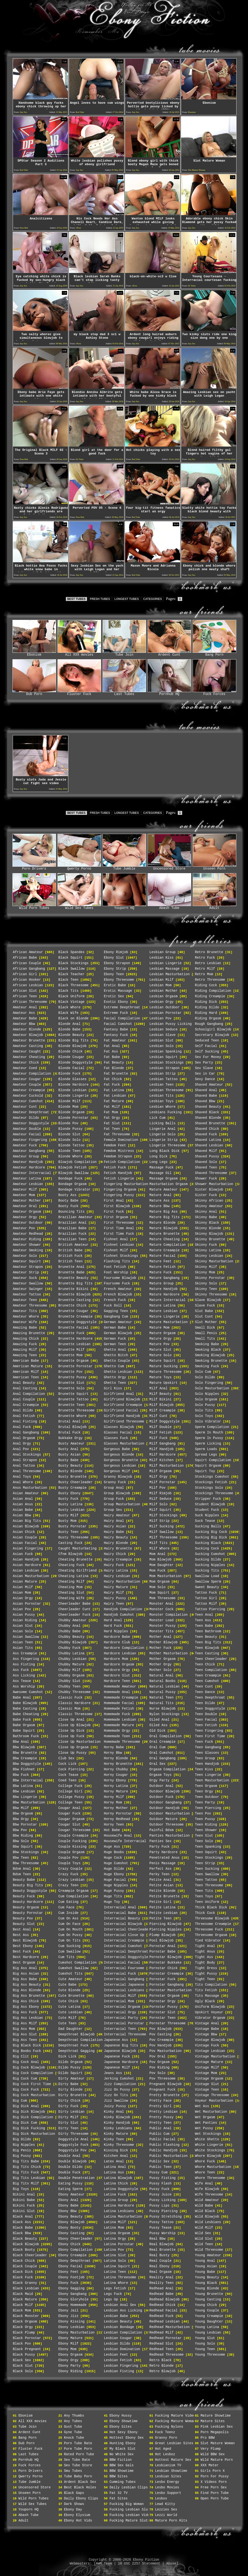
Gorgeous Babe (117, 1449)
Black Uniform (71, 996)
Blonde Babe (69, 1029)
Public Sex (160, 2161)
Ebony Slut (114, 958)
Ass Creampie (25, 1653)
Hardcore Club (117, 1642)
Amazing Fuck (25, 1344)
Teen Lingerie (208, 1775)
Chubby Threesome (74, 1692)
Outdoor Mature (164, 1819)
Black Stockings (73, 963)
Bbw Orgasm (23, 1813)
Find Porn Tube (215, 2493)
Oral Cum (158, 1747)
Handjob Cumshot (119, 1615)
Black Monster (26, 2316)
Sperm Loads (206, 1449)
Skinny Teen (206, 1289)
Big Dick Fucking (29, 2128)
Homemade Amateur (120, 1686)
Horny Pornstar (118, 1813)
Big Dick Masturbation (34, 2134)
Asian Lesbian (26, 1570)
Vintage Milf (207, 2067)
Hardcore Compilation (124, 1648)
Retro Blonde (162, 2366)
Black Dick (23, 2272)
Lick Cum (158, 1118)
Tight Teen (205, 1979)
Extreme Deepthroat (122, 1007)
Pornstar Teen (163, 2018)
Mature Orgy (161, 1339)
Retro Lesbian (208, 963)
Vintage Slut (207, 2084)
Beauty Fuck (24, 1896)
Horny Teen (114, 1824)
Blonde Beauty (71, 1035)
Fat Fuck (112, 1085)
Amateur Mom (24, 1195)
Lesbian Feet (116, 2355)
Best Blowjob (25, 1940)
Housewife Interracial (125, 1841)
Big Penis (22, 2150)
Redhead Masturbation (170, 2327)
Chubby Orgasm (71, 1675)
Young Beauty (207, 2277)
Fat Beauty (114, 1062)
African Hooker (27, 980)
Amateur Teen (25, 1300)
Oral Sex (158, 1764)
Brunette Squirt (73, 1394)
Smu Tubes (73, 2471)
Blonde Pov (68, 1123)
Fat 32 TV (119, 2493)
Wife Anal (204, 2183)
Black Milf (23, 2305)
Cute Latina (69, 2007)
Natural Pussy (163, 1692)
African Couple (27, 963)
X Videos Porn (214, 2482)
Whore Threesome (210, 2178)
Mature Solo (161, 1355)
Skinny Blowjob (209, 1234)
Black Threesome (73, 985)
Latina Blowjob (118, 2178)
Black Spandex (71, 952)
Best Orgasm (24, 1963)
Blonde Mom (68, 1107)
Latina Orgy (115, 2239)
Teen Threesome (209, 1885)
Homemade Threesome (122, 1742)
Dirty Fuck (68, 2106)
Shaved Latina (208, 1140)
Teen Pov (203, 1813)
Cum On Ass (68, 1918)
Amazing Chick (26, 1339)
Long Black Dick (165, 1151)
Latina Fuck (115, 2194)
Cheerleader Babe (74, 1604)
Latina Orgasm (117, 2233)
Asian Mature (25, 1582)
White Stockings (210, 2150)
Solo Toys (204, 1416)
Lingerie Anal (163, 1129)
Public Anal (161, 2128)
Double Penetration (76, 2178)
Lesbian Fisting (119, 2371)
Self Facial (206, 1046)
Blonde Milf (69, 1101)
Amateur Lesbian (28, 1184)
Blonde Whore (70, 1156)
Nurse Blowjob (163, 1709)
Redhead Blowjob (165, 2299)
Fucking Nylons (169, 2427)
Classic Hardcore (74, 1703)
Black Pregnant (27, 2349)
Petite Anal (161, 1880)
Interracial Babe (120, 1913)
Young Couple (207, 2310)
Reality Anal (162, 2277)
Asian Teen (23, 1642)
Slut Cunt (204, 1316)
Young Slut (205, 2338)
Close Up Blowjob (74, 1725)
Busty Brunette (72, 1477)
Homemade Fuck (117, 1714)
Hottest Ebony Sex (127, 2438)
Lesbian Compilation (123, 2332)
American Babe (26, 1361)
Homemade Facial (119, 1703)
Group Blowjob (117, 1493)
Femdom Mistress (119, 1151)
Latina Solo (115, 2261)
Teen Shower (206, 1830)
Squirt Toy (205, 1471)
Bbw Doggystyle (27, 1764)
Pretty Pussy (162, 2117)
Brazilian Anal (72, 1223)
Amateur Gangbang (29, 1151)
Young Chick (206, 2305)
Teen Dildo (205, 1703)
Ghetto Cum (114, 1366)
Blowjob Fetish (72, 1167)
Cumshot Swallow (73, 1968)
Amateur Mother (27, 1201)
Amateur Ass (24, 1013)
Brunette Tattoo (73, 1399)
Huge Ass (112, 1847)
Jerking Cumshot (119, 2078)
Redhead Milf (162, 2332)
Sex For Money (208, 1057)
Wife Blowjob (207, 2189)
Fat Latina (114, 1090)
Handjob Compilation (123, 1609)
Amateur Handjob (28, 1162)
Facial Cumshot (118, 1024)
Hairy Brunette (118, 1548)
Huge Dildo (114, 1869)
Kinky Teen (114, 2139)
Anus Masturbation (30, 1488)
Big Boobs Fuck (27, 2051)
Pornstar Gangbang (167, 1985)
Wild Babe (204, 2205)
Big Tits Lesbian (29, 2178)
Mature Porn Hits (171, 2520)
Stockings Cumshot (212, 1477)
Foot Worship (116, 1272)
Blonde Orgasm (71, 1112)
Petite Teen (161, 1918)
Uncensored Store (169, 867)
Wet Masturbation (211, 2112)
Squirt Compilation (213, 1460)
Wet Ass (202, 2106)
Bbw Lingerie (25, 1797)
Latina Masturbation (123, 2217)
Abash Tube (169, 906)
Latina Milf (115, 2222)
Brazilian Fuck (72, 1234)
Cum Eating (68, 1902)
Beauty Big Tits (28, 1885)
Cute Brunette (71, 1996)
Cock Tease (68, 1775)
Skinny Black (207, 1223)
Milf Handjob (162, 1449)
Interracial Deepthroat (126, 1951)
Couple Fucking (72, 1841)
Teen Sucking (207, 1869)
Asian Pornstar (27, 1604)
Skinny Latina (208, 1250)
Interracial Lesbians (124, 1990)
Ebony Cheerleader (75, 2239)
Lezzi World (166, 2515)
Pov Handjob (161, 2045)
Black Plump (24, 2332)
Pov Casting (161, 2034)
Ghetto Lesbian (118, 1372)
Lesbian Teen (162, 1085)
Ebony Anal (68, 2200)
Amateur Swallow (28, 1283)
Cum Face (66, 1907)
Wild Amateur (207, 2200)
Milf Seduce (161, 1499)
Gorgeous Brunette (121, 1460)
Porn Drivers (34, 867)
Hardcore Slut (117, 1675)
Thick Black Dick (211, 1907)
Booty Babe (68, 1201)
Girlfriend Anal (119, 1394)
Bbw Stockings (26, 1852)
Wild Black (205, 2211)
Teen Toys (204, 1896)
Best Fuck (22, 1951)
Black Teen (68, 980)
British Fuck (70, 1256)
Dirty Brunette (72, 2095)
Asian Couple (25, 1537)
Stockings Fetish (211, 1482)
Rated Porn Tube (79, 2454)
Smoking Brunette (211, 1361)
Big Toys (21, 2189)
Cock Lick (67, 1764)
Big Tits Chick (27, 2167)
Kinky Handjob (117, 2123)
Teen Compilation (211, 1670)
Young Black (206, 2283)
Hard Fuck (113, 1626)
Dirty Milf (68, 2117)
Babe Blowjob (25, 1703)
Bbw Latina (23, 1786)
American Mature (28, 1366)
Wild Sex (203, 2233)
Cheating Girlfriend (77, 1570)
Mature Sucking (164, 1366)
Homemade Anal (117, 1692)
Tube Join (124, 653)
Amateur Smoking (28, 1250)
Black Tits (68, 991)
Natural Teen (162, 1697)
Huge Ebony (114, 1874)
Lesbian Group (163, 952)
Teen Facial (206, 1720)
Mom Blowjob (161, 1559)
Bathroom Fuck (26, 1736)
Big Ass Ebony (26, 2007)
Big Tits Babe (26, 2161)
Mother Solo (161, 1670)
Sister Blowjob (209, 1189)
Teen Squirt (206, 1852)
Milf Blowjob (162, 1405)
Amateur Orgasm (27, 1212)
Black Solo (23, 2371)
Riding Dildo (207, 1007)
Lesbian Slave (163, 1035)
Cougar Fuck (69, 1813)
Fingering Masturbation (126, 1184)
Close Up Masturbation (79, 1742)
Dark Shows (74, 2504)
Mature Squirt (163, 1361)
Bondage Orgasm (72, 1184)
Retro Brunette (209, 952)
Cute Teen (67, 2023)
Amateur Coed (25, 1068)
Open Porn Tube (215, 2498)
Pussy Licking (163, 2200)
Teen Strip (205, 1863)
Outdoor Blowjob (165, 1791)
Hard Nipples (116, 1631)
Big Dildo (22, 2139)
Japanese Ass (116, 2040)
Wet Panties (206, 2123)
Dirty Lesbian (71, 2112)
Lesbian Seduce (164, 1029)
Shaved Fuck (206, 1134)
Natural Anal (162, 1675)
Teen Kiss (204, 1769)
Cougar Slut (69, 1824)
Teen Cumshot (207, 1681)
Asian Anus (23, 1504)
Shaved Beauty (208, 1107)
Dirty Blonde (70, 2090)
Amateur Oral (25, 1206)
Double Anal (69, 2156)
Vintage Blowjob (210, 2040)
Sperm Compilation (212, 1427)
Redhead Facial (164, 2310)
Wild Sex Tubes (79, 906)
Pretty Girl (161, 2106)
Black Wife (68, 1013)
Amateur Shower (27, 1245)
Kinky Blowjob (117, 2117)
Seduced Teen (207, 1040)
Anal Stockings (27, 1455)
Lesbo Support (168, 2493)
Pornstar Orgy (163, 2001)
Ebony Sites (121, 2427)
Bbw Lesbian (24, 1791)
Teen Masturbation (212, 1780)
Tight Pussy (206, 1974)
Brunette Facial (73, 1328)
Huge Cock (113, 1858)
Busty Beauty (70, 1466)
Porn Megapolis (215, 2432)
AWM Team (104, 2563)
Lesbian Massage (165, 969)
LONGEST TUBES (126, 599)
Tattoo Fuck (206, 1593)
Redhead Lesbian (165, 2321)
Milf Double (161, 1427)
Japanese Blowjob (120, 2051)
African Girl (25, 974)
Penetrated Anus (165, 1858)
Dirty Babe (68, 2084)
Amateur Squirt (27, 1261)
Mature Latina (163, 1305)
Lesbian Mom (161, 985)
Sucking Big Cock (211, 1532)
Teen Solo (204, 1841)
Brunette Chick (72, 1305)
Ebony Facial (70, 2266)
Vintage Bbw (206, 2034)
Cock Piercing (71, 1769)
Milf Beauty (161, 1394)
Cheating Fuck (71, 1565)
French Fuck (115, 1300)
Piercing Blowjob (166, 1924)
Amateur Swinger (28, 1289)
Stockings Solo (209, 1488)
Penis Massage (163, 1863)
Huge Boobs (114, 1852)
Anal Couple (24, 1399)
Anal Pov (21, 1449)
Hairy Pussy (115, 1598)
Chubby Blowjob (72, 1642)
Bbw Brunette (25, 1753)
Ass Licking (24, 1675)
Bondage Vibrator (74, 1189)
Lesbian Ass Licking (123, 2310)
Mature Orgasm (163, 1333)
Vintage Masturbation (215, 2056)
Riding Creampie (210, 996)
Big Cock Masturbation (34, 2095)
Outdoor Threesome (167, 1824)
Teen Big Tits (208, 1642)
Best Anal (22, 1929)
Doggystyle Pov (72, 2150)
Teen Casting (207, 1653)
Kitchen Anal (116, 2156)
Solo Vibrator (208, 1421)
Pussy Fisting (163, 2178)
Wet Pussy (204, 2128)
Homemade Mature (119, 1725)
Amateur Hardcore (29, 1167)
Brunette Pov (70, 1372)
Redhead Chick (163, 2305)
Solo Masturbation (212, 1388)
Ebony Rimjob (116, 952)
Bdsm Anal (22, 1869)
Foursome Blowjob (120, 1278)
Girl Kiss (113, 1388)
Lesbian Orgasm (164, 996)
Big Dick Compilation (33, 2117)
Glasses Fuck (116, 1438)
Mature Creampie (165, 1250)
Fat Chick (113, 1079)
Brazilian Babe (72, 1228)
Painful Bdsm (162, 1830)
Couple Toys (69, 1863)
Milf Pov (158, 1488)
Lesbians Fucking (166, 1112)
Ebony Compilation (75, 2250)
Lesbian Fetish (118, 2360)
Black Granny (25, 2283)
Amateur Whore (26, 1316)
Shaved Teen (206, 1167)
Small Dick (205, 1328)
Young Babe (205, 2272)
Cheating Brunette (75, 1559)
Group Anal (114, 1488)
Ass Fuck (21, 1670)
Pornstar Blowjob (166, 1957)
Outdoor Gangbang (166, 1802)
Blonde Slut (69, 1134)
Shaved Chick (207, 1129)
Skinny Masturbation (214, 1261)
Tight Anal (205, 1946)
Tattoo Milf (206, 1604)
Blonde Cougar (71, 1057)
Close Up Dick (71, 1731)
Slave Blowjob (208, 1300)
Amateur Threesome (30, 1305)
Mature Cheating (165, 1239)
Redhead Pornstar (166, 2338)
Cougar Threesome (74, 1830)
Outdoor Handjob (165, 1808)
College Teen (70, 1802)
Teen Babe (204, 1626)
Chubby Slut (69, 1681)
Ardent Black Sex (80, 2482)
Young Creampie (209, 2316)
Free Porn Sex (214, 2487)
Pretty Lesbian (164, 2112)
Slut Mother (206, 1322)
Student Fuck (207, 1510)
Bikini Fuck (24, 2205)
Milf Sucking (162, 1526)
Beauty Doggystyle (30, 1891)
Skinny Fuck (206, 1245)
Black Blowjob (26, 2244)
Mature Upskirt (164, 1383)
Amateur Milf (25, 1189)
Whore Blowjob (208, 2156)
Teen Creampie (208, 1675)
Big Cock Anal (26, 2062)
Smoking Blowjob (210, 1355)
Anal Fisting (25, 1421)
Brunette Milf (71, 1350)
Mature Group (162, 1283)
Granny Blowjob (118, 1477)
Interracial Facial (122, 1963)
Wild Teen (204, 2244)
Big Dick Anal (26, 2106)
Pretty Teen (161, 2123)
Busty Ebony (69, 1493)
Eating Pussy (70, 2183)
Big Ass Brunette (29, 1996)
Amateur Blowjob (28, 1035)
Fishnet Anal (116, 1239)
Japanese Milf (117, 2067)
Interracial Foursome (124, 1968)
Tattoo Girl (206, 1598)
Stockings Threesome (214, 1493)
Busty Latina (70, 1504)
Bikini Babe (24, 2200)
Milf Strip (160, 1521)
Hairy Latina (116, 1570)
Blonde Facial (71, 1068)
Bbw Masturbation (29, 1802)
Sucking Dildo (208, 1559)
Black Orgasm (25, 2321)
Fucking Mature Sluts (130, 2520)
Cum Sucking (69, 1946)
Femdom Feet (115, 1145)
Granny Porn (166, 2438)
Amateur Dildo (26, 1118)
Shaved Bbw (205, 1101)
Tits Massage (207, 1996)
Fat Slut (112, 1123)
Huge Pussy (114, 1891)
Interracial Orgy (120, 2012)
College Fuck (70, 1786)
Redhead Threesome (167, 2355)
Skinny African (209, 1201)
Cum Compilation (73, 1896)
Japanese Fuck (117, 2056)
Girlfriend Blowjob (122, 1399)
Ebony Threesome (119, 980)
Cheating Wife (71, 1598)
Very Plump (211, 2449)
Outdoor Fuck (162, 1797)
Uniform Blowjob (210, 2007)
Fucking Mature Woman (175, 2421)
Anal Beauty (24, 1383)
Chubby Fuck (69, 1648)
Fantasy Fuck (116, 1035)
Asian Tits (23, 1648)
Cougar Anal (69, 1808)
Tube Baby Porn (78, 2476)
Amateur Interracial (32, 1173)
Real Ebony (160, 2266)
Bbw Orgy (21, 1819)
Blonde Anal (69, 1024)
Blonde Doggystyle (75, 1062)
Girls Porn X (213, 2471)
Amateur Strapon (28, 1267)
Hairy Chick (115, 1554)
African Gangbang (29, 969)
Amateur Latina (27, 1178)
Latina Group (116, 2200)
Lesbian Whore (163, 1107)
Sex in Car (205, 1074)
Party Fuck (160, 1847)
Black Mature (25, 2299)
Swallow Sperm (208, 1582)
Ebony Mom (67, 2349)
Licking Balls (163, 1123)
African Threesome (30, 1002)
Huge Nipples (116, 1885)
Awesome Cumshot (28, 1692)
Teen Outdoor (207, 1797)
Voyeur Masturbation (214, 2101)
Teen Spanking (208, 1847)
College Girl (70, 1791)
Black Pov (22, 2344)
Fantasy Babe (116, 1029)
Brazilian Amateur (75, 1217)
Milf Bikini (161, 1399)
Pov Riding (160, 2067)
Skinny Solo (206, 1283)
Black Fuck (23, 2277)
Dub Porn (34, 692)
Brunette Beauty (73, 1278)
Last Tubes (124, 692)
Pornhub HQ (169, 692)
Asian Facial (25, 1543)
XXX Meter (210, 2465)
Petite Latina (163, 1907)
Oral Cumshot (162, 1753)
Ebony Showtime (124, 2421)
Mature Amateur (164, 1189)
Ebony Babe (68, 2205)
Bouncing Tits (71, 1212)
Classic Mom (69, 1709)
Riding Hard (206, 1013)
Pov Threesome (163, 2078)
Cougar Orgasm (71, 1819)
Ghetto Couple (117, 1361)
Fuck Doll (113, 1305)
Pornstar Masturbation (171, 1990)
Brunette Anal (71, 1267)
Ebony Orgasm (70, 2355)
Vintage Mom (206, 2073)
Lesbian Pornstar (166, 1013)
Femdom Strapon (118, 1156)
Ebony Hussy (121, 2416)
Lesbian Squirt (164, 1057)
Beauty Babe (24, 1880)
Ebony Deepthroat (74, 2261)
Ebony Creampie (72, 2255)
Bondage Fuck (70, 1178)
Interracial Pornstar (124, 2023)
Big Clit (21, 2056)
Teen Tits (204, 1891)
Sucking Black (208, 1543)
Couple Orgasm (71, 1852)
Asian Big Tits (27, 1521)
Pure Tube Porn (78, 2449)
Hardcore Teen (117, 1681)
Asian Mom (22, 1593)
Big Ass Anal (25, 1968)
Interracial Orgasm (122, 2007)
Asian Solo (23, 1631)
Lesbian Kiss (162, 958)
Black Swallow (71, 969)
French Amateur (118, 1289)
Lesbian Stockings (167, 1062)
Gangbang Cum (116, 1316)
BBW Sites (119, 2476)
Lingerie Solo (163, 1134)
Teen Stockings (209, 1858)
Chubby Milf (69, 1670)
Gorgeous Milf (117, 1471)
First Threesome (119, 1223)
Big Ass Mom (24, 2029)
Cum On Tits (69, 1940)
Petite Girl (161, 1902)
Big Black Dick (27, 2045)
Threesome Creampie (213, 1924)
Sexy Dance (205, 1079)
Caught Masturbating (77, 1548)
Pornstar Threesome (168, 2023)
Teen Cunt (204, 1686)
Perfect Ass (161, 1869)
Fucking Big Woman (127, 2504)
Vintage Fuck (207, 2045)
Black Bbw (22, 2233)
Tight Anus (205, 1951)
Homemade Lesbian (120, 1720)
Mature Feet (161, 1261)
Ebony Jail (68, 2310)
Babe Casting (25, 1709)
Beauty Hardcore (28, 1902)
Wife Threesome (209, 2194)
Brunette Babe (71, 1272)
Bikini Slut (24, 2211)
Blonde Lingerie (73, 1096)
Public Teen (161, 2167)
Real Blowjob (162, 2244)
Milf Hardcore (163, 1455)
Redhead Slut (162, 2344)
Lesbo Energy (167, 2482)
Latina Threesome (120, 2277)
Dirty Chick (69, 2101)
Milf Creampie (163, 1410)
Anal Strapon (25, 1460)
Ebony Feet (68, 2272)
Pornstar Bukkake (166, 1963)
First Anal (114, 1201)
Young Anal (205, 2261)
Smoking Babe (207, 1344)
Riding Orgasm (208, 1018)
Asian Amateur (26, 1493)
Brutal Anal (69, 1421)
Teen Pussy (205, 1819)
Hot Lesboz (165, 2454)
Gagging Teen (116, 1311)
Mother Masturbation (169, 1653)
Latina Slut (115, 2255)
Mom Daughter (162, 1565)
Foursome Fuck (117, 1283)
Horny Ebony (115, 1780)
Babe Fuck (22, 1720)
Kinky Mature (116, 2134)
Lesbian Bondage (119, 2327)
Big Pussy (22, 2156)
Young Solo (205, 2344)
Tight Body (205, 1963)
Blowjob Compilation (77, 1162)
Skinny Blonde (208, 1228)
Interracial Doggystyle (126, 1957)
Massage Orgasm (164, 1178)
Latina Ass (114, 2172)
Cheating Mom (70, 1587)
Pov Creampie (162, 2040)
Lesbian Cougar (118, 2338)
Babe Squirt (24, 1731)
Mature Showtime (216, 2416)
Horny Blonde (116, 1758)
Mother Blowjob (164, 1642)
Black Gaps (74, 2493)
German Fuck (115, 1339)
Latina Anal (115, 2167)
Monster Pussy (163, 1626)
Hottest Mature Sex (173, 2460)
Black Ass (22, 2222)
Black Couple (25, 2266)
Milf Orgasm (161, 1471)
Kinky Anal (114, 2112)
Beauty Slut (24, 1924)
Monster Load (162, 1620)
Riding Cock (206, 985)
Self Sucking (207, 1051)
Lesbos (161, 2498)
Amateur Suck (25, 1278)
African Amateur (28, 952)
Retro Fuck (205, 958)
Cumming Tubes (123, 2482)
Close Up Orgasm (73, 1747)
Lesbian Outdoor (165, 1007)
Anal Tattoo (24, 1466)
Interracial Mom (119, 2001)
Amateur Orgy (25, 1217)
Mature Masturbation (169, 1322)
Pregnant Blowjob (166, 2084)
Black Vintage (71, 1002)
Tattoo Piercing (210, 1609)
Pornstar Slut (163, 2012)
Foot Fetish (115, 1267)
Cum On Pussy (70, 1935)
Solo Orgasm (206, 1399)
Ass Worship (24, 1686)
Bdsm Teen (22, 1874)
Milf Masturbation (167, 1466)
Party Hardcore (164, 1852)
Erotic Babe (115, 985)
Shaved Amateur (209, 1085)
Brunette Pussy (72, 1377)
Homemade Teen (117, 1736)
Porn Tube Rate (78, 2443)
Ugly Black (205, 2001)
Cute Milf (67, 2018)
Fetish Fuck (115, 1167)
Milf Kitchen (162, 1460)
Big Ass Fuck (25, 2012)
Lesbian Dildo (117, 2344)
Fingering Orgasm (120, 1189)
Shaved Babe (206, 1096)
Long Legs (159, 1162)
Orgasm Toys (161, 1775)
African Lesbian (28, 985)
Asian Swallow (26, 1637)
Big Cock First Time (32, 2084)
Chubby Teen (69, 1686)
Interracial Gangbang (124, 1979)
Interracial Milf (120, 1996)
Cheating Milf (71, 1582)
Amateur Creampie (29, 1090)
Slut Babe (204, 1311)
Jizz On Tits (116, 2095)
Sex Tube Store (78, 2465)
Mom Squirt (160, 1593)
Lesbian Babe (116, 2316)
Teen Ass (203, 1620)
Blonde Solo (69, 1140)
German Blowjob (118, 1333)
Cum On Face (69, 1924)
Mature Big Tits (165, 1217)
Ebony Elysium (77, 2515)
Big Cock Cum (25, 2078)
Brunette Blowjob (74, 1294)
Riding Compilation (213, 991)
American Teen (26, 1377)
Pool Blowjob (162, 1940)
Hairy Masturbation (122, 1582)
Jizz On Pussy (117, 2090)
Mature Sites (213, 2421)
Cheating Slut (71, 1593)
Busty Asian (69, 1455)
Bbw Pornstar (25, 1824)
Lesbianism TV (168, 2465)
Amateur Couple (27, 1085)
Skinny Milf (206, 1267)
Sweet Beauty (207, 1587)
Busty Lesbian (71, 1510)
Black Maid (23, 2294)
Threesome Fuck (209, 1929)
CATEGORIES (152, 599)
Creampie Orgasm (73, 1891)
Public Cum (160, 2134)
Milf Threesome (164, 1537)
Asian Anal (23, 1499)
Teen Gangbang (208, 1747)
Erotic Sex (114, 996)
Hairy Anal (114, 1521)
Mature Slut (161, 1350)
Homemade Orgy (117, 1731)
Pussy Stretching (166, 2217)
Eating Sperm (70, 2189)
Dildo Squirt (70, 2073)
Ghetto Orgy (115, 1377)
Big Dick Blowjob (29, 2112)
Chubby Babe (69, 1631)
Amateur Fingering (30, 1140)
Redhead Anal (162, 2288)
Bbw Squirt (23, 1847)
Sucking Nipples (210, 1565)
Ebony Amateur (71, 2194)
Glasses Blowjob (119, 1427)
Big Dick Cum (25, 2123)
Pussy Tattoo (162, 2222)
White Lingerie (209, 2145)
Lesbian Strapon (165, 1068)
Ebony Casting (71, 2233)
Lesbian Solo (162, 1046)
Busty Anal (68, 1449)
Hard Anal (113, 1620)
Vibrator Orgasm (210, 2018)
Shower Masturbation (214, 1184)
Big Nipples (24, 2145)
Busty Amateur (71, 1443)
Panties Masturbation (170, 1836)
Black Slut (23, 2366)
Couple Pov (68, 1858)
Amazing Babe (25, 1328)
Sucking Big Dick (211, 1537)
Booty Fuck (68, 1206)
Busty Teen (68, 1532)
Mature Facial (163, 1256)
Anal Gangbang (26, 1432)
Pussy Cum (159, 2172)
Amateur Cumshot (28, 1101)
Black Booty (24, 2250)
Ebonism (34, 653)
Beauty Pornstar (28, 1913)
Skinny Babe (206, 1217)
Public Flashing (165, 2145)
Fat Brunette (116, 1074)
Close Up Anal (71, 1720)
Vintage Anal (207, 2023)
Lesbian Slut (162, 1040)
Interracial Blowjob (123, 1924)
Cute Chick (68, 2001)
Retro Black (161, 2360)
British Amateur (73, 1245)
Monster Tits (162, 1631)
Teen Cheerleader (211, 1659)
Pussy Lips (160, 2205)
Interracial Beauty (122, 1918)
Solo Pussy (205, 1405)
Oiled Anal (160, 1720)
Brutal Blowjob (72, 1427)
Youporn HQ (124, 906)
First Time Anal (119, 1228)
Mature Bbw (160, 1206)
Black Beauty (25, 2239)
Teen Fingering (209, 1731)
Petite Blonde (163, 1891)
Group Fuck (114, 1499)
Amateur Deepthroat (31, 1112)
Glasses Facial (118, 1432)
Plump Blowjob (163, 1935)
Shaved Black (207, 1112)
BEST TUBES (76, 599)
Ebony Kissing (71, 2321)
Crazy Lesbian (71, 1880)
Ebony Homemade (72, 2305)
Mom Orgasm (160, 1582)
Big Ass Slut (25, 2034)
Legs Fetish (115, 2288)
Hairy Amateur (117, 1515)
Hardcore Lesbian (120, 1653)
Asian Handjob (26, 1559)
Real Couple (161, 2261)
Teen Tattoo (206, 1880)
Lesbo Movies (167, 2487)
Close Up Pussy (72, 1753)
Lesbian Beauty (118, 2321)
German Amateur (118, 1322)
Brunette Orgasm (73, 1361)
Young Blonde (207, 2288)
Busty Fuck (68, 1499)
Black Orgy (23, 2327)
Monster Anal (162, 1604)
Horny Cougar (116, 1775)
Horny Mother (116, 1808)
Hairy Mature (116, 1587)
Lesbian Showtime (171, 2471)
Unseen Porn (214, 867)
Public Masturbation (169, 2156)
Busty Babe (68, 1460)
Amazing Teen (25, 1355)
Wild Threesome (209, 2250)
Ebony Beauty (70, 2217)
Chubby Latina (71, 1653)
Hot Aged (163, 2449)
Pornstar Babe (163, 1951)
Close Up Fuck (71, 1736)
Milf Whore (160, 1548)
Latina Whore (116, 2283)
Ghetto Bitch (116, 1355)
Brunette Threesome (76, 1410)
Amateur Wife (25, 1322)
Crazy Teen (68, 1885)
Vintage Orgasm (209, 2078)
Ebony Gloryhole (73, 2299)
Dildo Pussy (69, 2067)
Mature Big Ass (164, 1212)
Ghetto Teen (115, 1383)
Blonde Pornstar (73, 1118)
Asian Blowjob (26, 1526)
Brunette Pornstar (75, 1366)
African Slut (25, 991)
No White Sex (122, 2454)
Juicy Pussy (115, 2106)
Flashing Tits (117, 1261)
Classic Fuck (70, 1697)
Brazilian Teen (72, 1239)
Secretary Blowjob (212, 1035)
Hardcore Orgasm (119, 1664)
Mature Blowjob (164, 1228)
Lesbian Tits (162, 1096)
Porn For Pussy (215, 2476)
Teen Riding (206, 1824)
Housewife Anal (118, 1836)
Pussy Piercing (164, 2211)
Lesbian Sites (168, 2476)
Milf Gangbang (163, 1443)
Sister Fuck (206, 1195)
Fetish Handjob (118, 1173)
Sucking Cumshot (210, 1554)
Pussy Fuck (160, 2189)
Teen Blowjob (207, 1648)
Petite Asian (162, 1885)
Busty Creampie (72, 1488)
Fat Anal (112, 1046)
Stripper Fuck (208, 1499)
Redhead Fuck (162, 2316)
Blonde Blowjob (72, 1046)
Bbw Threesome (26, 1863)
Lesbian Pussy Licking (171, 1024)
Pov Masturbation (166, 2051)
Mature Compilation (168, 1245)
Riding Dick (206, 1002)
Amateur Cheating (29, 1057)
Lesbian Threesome (167, 1090)
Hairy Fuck (114, 1565)
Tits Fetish (206, 1990)
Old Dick (158, 1731)
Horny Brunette (118, 1764)
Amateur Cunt (25, 1107)
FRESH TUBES (100, 599)
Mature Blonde (163, 1223)
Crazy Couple (70, 1869)
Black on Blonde (73, 1018)
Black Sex (22, 2360)
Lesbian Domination (122, 2349)
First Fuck (114, 1212)
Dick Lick (67, 2056)
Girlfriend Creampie (123, 1405)
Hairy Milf (114, 1593)
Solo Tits (204, 1410)
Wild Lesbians (208, 2222)
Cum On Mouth (70, 1929)
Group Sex (113, 1510)
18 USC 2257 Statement (139, 2563)
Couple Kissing (72, 1847)
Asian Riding (25, 1620)
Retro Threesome (210, 980)
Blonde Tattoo (71, 1145)
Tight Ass (204, 1957)
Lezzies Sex (166, 2509)
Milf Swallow (162, 1532)
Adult (214, 906)
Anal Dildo (23, 1410)
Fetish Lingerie (119, 1178)
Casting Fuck (70, 1543)
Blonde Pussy (70, 1129)
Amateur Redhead (28, 1234)
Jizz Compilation (120, 2084)
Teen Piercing (208, 1808)
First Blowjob (117, 1206)
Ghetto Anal (115, 1350)
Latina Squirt (117, 2266)
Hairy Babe (114, 1532)
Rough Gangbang (209, 1024)
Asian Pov (22, 1609)
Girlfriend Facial (121, 1410)
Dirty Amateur (71, 2078)
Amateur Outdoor (28, 1223)
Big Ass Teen (25, 2040)
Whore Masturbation (213, 2167)
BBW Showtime (122, 2471)
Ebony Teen (114, 974)
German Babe (115, 1328)
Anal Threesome (27, 1471)
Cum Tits (66, 1957)
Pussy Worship (163, 2233)
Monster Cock (162, 1609)
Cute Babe (67, 1985)
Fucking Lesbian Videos (132, 2515)
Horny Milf (114, 1797)
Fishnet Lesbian (119, 1245)
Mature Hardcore (165, 1294)
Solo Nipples (207, 1394)
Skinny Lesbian (209, 1256)
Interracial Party (121, 2018)
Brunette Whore (72, 1416)
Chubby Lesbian (72, 1659)
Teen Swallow (207, 1874)
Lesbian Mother (164, 991)
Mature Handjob (164, 1289)
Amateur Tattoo (27, 1294)
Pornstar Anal (163, 1946)
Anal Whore (23, 1482)
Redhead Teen (162, 2349)
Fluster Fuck (79, 692)
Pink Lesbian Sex (217, 2427)
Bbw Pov (20, 1830)
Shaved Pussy (207, 1156)
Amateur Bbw (24, 1024)
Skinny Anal (206, 1212)
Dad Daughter (70, 2029)
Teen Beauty (206, 1637)
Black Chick (24, 2261)
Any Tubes (73, 2421)
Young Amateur (208, 2255)
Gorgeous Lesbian (120, 1466)
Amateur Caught (27, 1051)
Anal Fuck (22, 1427)
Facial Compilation (122, 1018)
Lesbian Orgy (162, 1002)
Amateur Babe (25, 1018)
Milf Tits (159, 1543)
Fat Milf (112, 1107)
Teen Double (206, 1714)
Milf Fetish (161, 1432)
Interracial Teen (120, 2029)
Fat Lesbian (115, 1096)
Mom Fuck (158, 1570)
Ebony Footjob (71, 2277)
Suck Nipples (207, 1515)
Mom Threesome (163, 1598)
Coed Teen (67, 1780)
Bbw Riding (23, 1836)
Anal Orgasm (24, 1438)
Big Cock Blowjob (29, 2067)
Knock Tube (74, 2438)
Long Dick (159, 1156)
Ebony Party (69, 2366)
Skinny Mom (205, 1272)
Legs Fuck (113, 2294)
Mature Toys (161, 1377)
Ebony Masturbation (76, 2332)
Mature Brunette (165, 1234)
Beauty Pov (23, 1918)
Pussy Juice (161, 2194)
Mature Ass (160, 1201)
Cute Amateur (70, 1979)
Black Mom (22, 2310)
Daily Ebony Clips (81, 2498)
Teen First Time (210, 1736)
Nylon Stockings (165, 1714)
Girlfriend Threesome (124, 1421)
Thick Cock (205, 1913)
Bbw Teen (21, 1858)
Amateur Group (26, 1156)
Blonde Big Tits (73, 1040)
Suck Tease (205, 1521)
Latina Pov (114, 2250)
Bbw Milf (21, 1808)
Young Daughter (209, 2321)
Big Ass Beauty (27, 1985)
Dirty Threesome (73, 2134)
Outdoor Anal (162, 1786)
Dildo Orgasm (70, 2062)
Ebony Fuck (68, 2283)
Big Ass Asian (26, 1974)
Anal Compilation (29, 1394)
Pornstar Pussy (164, 2007)
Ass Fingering (26, 1659)
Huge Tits (113, 1896)
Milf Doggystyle (165, 1421)
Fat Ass (111, 1051)
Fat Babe (112, 1057)
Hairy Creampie (118, 1559)
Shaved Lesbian (209, 1145)
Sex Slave (204, 1068)
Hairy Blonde (116, 1543)
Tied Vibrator (208, 1940)
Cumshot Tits (70, 1974)
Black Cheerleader (30, 2255)
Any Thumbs (74, 2416)
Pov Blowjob (161, 2029)
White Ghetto (207, 2139)
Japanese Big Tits (121, 2045)
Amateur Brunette (29, 1040)
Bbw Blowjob (24, 1747)
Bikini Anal (24, 2194)
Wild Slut (204, 2239)
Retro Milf (205, 969)
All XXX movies (79, 653)
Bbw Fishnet (24, 1769)
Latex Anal (114, 2161)
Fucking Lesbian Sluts (131, 2509)
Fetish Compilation (122, 1162)
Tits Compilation (211, 1985)
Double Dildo (70, 2167)
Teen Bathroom (208, 1631)
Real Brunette (163, 2250)
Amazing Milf (25, 1350)
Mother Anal (161, 1637)
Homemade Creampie (121, 1697)
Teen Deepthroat (210, 1697)
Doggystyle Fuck (73, 2145)
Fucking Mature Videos (176, 2416)
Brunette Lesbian (74, 1344)
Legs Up (111, 2299)
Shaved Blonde (208, 1118)
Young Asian (206, 2266)
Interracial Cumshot (123, 1946)
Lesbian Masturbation (170, 974)
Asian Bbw (22, 1515)
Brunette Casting (74, 1300)
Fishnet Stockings (121, 1256)
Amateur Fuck (25, 1145)
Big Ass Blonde (27, 1990)
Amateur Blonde (27, 1029)
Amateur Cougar (27, 1079)
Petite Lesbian (164, 1913)
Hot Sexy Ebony (124, 2432)
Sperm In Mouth (209, 1432)
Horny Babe (114, 1747)
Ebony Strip (115, 969)
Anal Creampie (26, 1405)
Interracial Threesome (125, 2034)
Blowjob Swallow (73, 1173)
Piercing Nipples (166, 1929)
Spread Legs (206, 1455)
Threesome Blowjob (212, 1918)
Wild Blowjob (207, 2217)
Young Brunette (209, 2294)
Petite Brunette (165, 1896)
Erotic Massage (118, 991)
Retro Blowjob (163, 2371)
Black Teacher (71, 974)
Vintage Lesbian (210, 2051)
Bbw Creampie (25, 1758)
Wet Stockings (208, 2134)
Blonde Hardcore (73, 1085)
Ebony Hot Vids (78, 2520)
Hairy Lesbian (117, 1576)
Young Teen (205, 2349)
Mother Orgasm (163, 1659)
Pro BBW (208, 2438)
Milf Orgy (159, 1477)
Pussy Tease (161, 2228)
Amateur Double (27, 1129)
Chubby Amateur (72, 1620)
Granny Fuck (115, 1482)
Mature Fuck (161, 1272)
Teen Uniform (207, 1902)
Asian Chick (24, 1532)
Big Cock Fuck (26, 2090)
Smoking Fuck (207, 1366)
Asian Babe (23, 1510)
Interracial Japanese (124, 1985)
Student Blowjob (210, 1504)
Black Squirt (70, 958)
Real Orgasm (161, 2272)
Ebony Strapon (117, 963)
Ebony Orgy (68, 2360)
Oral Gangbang (163, 1758)
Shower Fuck (206, 1178)
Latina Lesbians (119, 2211)
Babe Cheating (26, 1714)
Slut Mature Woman (218, 2443)
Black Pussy (24, 2355)
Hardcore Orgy (117, 1670)
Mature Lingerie (165, 1316)
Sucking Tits (207, 1570)
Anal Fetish (24, 1416)
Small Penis (206, 1333)
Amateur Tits (25, 1311)
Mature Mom (160, 1328)
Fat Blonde (114, 1068)
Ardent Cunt (169, 653)
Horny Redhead (117, 1819)
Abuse (171, 2563)
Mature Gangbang (165, 1278)
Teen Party (205, 1802)
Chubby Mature (71, 1664)
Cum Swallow (69, 1951)
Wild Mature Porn (217, 2460)
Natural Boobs (163, 1681)
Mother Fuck (161, 1648)
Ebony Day (73, 2509)
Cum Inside (68, 1913)
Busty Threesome (73, 1537)
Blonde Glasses (72, 1079)
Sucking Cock (207, 1548)
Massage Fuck (162, 1167)
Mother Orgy (161, 1664)
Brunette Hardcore (75, 1339)
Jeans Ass (113, 2073)
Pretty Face (161, 2101)
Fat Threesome (117, 1134)
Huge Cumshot (116, 1863)
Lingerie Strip (164, 1140)
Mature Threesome (166, 1372)
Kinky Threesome (119, 2145)
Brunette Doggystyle (77, 1322)
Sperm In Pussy (209, 1438)
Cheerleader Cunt (74, 1609)
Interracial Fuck (120, 1974)
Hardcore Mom (116, 1659)
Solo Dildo (205, 1377)
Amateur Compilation (32, 1074)
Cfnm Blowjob (70, 1554)
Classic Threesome (75, 1714)
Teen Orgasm (206, 1786)
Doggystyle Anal (73, 2139)
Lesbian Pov (161, 1018)
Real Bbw (158, 2239)
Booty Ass (67, 1195)
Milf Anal (159, 1388)
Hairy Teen (114, 1604)
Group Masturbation (122, 1504)
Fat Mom (111, 1112)
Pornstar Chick (164, 1968)
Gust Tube (73, 2427)
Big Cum (20, 2101)
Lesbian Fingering (121, 2366)
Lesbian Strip (163, 1074)
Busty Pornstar (72, 1526)
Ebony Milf (68, 2344)
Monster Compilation (169, 1615)
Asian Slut (23, 1626)
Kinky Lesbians (118, 2128)
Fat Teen (112, 1129)
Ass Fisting (24, 1664)
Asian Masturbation (31, 1576)
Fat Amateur (115, 1040)
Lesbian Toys (162, 1101)
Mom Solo (158, 1587)
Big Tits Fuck (26, 2172)
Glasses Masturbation (124, 1443)
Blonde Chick (70, 1051)
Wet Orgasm (205, 2117)
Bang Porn (214, 653)
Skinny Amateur (209, 1206)
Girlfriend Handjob (122, 1416)
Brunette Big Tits (75, 1283)
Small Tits (205, 1339)
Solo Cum (203, 1372)
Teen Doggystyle (210, 1709)
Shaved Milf (206, 1151)
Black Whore (69, 1007)
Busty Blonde (70, 1471)
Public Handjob (164, 2150)
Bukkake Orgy (70, 1438)
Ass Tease (22, 1681)
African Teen (25, 996)
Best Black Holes (80, 2487)
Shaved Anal (206, 1090)
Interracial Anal (120, 1907)
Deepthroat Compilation (80, 2040)
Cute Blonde (69, 1990)
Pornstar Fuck (163, 1979)
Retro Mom (204, 974)
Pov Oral (158, 2056)
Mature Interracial (168, 1300)
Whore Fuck (205, 2161)
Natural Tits (162, 1703)
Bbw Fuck (21, 1775)
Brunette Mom (70, 1355)
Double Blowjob (72, 2161)
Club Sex (66, 1758)
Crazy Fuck (68, 1874)
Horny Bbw (113, 1753)
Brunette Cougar (73, 1311)
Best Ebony (23, 1946)
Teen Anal (204, 1615)
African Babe (25, 958)
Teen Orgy (204, 1791)
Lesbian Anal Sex (120, 2305)
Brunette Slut (71, 1383)
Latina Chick (116, 2183)
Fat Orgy (112, 1118)
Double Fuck (69, 2172)
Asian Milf (23, 1587)
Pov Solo (158, 2073)
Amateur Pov (24, 1228)
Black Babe (23, 2228)
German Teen (115, 1344)
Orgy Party (160, 1780)
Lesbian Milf (162, 980)
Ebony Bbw (67, 2211)
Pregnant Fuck (163, 2090)
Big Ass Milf (25, 2023)
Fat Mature (114, 1101)
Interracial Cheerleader (127, 1929)
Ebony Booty (69, 2228)
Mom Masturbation (166, 1576)
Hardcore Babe (117, 1637)
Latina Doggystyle (121, 2189)
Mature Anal (161, 1195)
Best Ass (21, 1935)
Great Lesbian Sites (174, 2443)
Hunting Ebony (123, 2443)
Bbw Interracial (28, 1780)
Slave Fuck (205, 1305)
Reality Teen (162, 2283)
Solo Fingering (209, 1383)
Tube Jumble (124, 867)
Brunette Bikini (73, 1289)
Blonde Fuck (69, 1074)
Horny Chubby (116, 1769)
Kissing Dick (116, 2150)
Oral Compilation (166, 1736)
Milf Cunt (159, 1416)
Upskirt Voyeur (209, 2012)
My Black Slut (123, 2449)
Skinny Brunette (210, 1239)
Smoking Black (208, 1350)
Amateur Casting (28, 1046)
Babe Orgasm (24, 1725)
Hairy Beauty (116, 1537)
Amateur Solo (25, 1256)
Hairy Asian (115, 1526)
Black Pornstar (27, 2338)
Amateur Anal (25, 1007)
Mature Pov (160, 1344)
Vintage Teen (207, 2090)
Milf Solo (159, 1504)
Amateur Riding (27, 1239)
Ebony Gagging (71, 2288)
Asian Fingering (28, 1548)
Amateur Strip (26, 1272)
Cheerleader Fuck (74, 1615)
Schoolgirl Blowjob (213, 1029)
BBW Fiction (121, 2460)
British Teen (70, 1261)
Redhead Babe (162, 2294)
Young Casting (208, 2299)
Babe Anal (22, 1697)
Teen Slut (204, 1836)
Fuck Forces (214, 692)
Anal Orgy (22, 1443)
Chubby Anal (69, 1626)
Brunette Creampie (75, 1316)
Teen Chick (205, 1664)
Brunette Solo (71, 1388)
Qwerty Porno (79, 867)
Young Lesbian (208, 2332)
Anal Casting (25, 1388)
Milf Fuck (159, 1438)
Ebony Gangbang (72, 2294)
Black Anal (23, 2217)
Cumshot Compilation (77, 1963)
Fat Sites (119, 2498)
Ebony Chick (69, 2244)
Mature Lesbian (164, 1311)
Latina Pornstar (119, 2244)
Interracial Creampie (124, 1940)
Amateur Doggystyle (31, 1123)
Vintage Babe (207, 2029)
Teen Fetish (206, 1725)
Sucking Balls (208, 1526)
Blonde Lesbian (72, 1090)
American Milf (26, 1372)
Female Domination (121, 1140)
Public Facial (163, 2139)
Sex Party (204, 1062)
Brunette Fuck (71, 1333)
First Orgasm (116, 1217)
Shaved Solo (206, 1162)
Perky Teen (160, 1874)
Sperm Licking (208, 1443)
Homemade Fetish (119, 1709)
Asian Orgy (23, 1598)
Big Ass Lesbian (28, 2018)
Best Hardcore (26, 1957)
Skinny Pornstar (210, 1278)
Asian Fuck (23, 1554)
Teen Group (205, 1758)
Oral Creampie (163, 1742)
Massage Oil (161, 1173)
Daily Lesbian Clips (129, 2487)
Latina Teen (115, 2272)
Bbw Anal (21, 1742)
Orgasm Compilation (168, 1769)
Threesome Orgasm (211, 1935)
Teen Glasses (207, 1753)
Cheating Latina (73, 1576)
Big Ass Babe (25, 1979)
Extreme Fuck (116, 1013)
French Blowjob (118, 1294)
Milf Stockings (164, 1515)
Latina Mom (114, 2228)
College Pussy (71, 1797)
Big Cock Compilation (33, 2073)
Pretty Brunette (165, 2095)
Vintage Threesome (212, 2095)
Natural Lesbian (165, 1686)
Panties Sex (161, 1841)
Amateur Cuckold (28, 1096)
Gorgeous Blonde (119, 1455)
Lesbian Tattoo (164, 1079)
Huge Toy (112, 1902)
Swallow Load (207, 1576)
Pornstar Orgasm (165, 1996)
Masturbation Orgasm (169, 1184)
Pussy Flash (161, 2183)
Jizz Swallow (116, 2101)
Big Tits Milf (26, 2183)
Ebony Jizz (68, 2316)
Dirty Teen (68, 2128)
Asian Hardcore (27, 1565)
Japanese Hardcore (121, 2062)
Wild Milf (204, 2228)
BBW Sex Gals (122, 2465)
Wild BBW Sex (213, 2454)
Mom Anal (158, 1554)
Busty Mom (67, 1521)
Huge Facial (115, 1880)
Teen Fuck (204, 1742)
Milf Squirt (161, 1510)
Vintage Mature (209, 2062)
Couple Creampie (73, 1836)
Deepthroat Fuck (73, 2045)
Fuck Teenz (165, 2432)
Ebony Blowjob (71, 2222)
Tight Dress (206, 1968)
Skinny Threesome (211, 1294)
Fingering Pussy (119, 1195)
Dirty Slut (68, 2123)
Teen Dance (205, 1692)
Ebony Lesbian (71, 2327)
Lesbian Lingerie (166, 963)
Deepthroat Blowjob (76, 2034)
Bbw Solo (21, 1841)
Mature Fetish (163, 1267)
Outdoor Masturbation (170, 1813)
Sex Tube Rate (77, 2460)
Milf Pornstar (163, 1482)
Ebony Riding (70, 2371)
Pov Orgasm (160, 2062)
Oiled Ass (159, 1725)
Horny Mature (116, 1791)
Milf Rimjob (161, 1493)
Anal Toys (22, 1477)
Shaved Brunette (210, 1123)
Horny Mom (113, 1802)
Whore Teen (205, 2172)
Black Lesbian (26, 2288)
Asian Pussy (24, 1615)
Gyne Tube (73, 2432)
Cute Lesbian (70, 2012)
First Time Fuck (119, 1234)
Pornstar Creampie (167, 1974)
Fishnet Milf (116, 1250)
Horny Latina (116, 1786)
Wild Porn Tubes (34, 906)
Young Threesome (210, 2355)
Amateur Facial (27, 1134)
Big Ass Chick (26, 2001)
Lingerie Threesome (168, 1145)
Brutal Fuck (69, 1432)
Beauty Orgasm (26, 1907)
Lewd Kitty (165, 2504)
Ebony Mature (70, 2338)
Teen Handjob (207, 1764)
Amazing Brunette (29, 1333)
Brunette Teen (71, 1405)
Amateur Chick (26, 1062)
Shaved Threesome (211, 1173)
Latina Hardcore (119, 2205)
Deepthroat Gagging (76, 2051)
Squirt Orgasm (208, 1466)
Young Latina (207, 2327)
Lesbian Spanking (166, 1051)
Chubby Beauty (71, 1637)
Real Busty (160, 2255)
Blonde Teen (69, 1151)
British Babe (70, 1250)
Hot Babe (112, 1830)
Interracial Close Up (124, 1935)
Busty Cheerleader (75, 1482)
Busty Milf (68, 1515)
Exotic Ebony (116, 1002)
